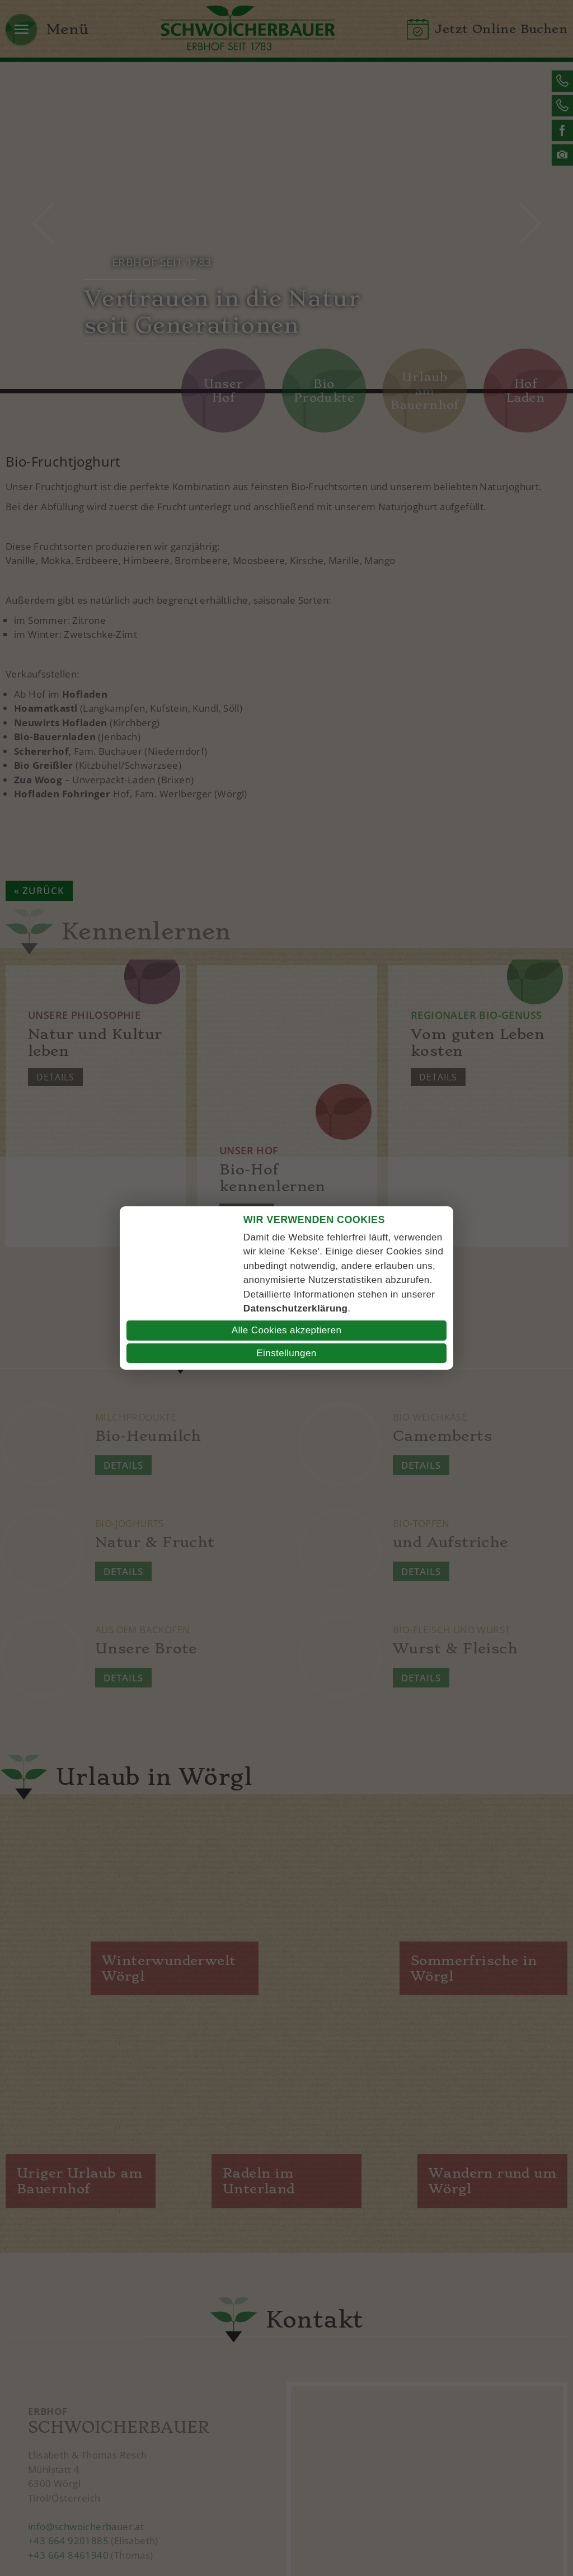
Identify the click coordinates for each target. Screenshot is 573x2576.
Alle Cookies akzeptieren (287, 1330)
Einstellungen (286, 1353)
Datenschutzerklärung (295, 1308)
